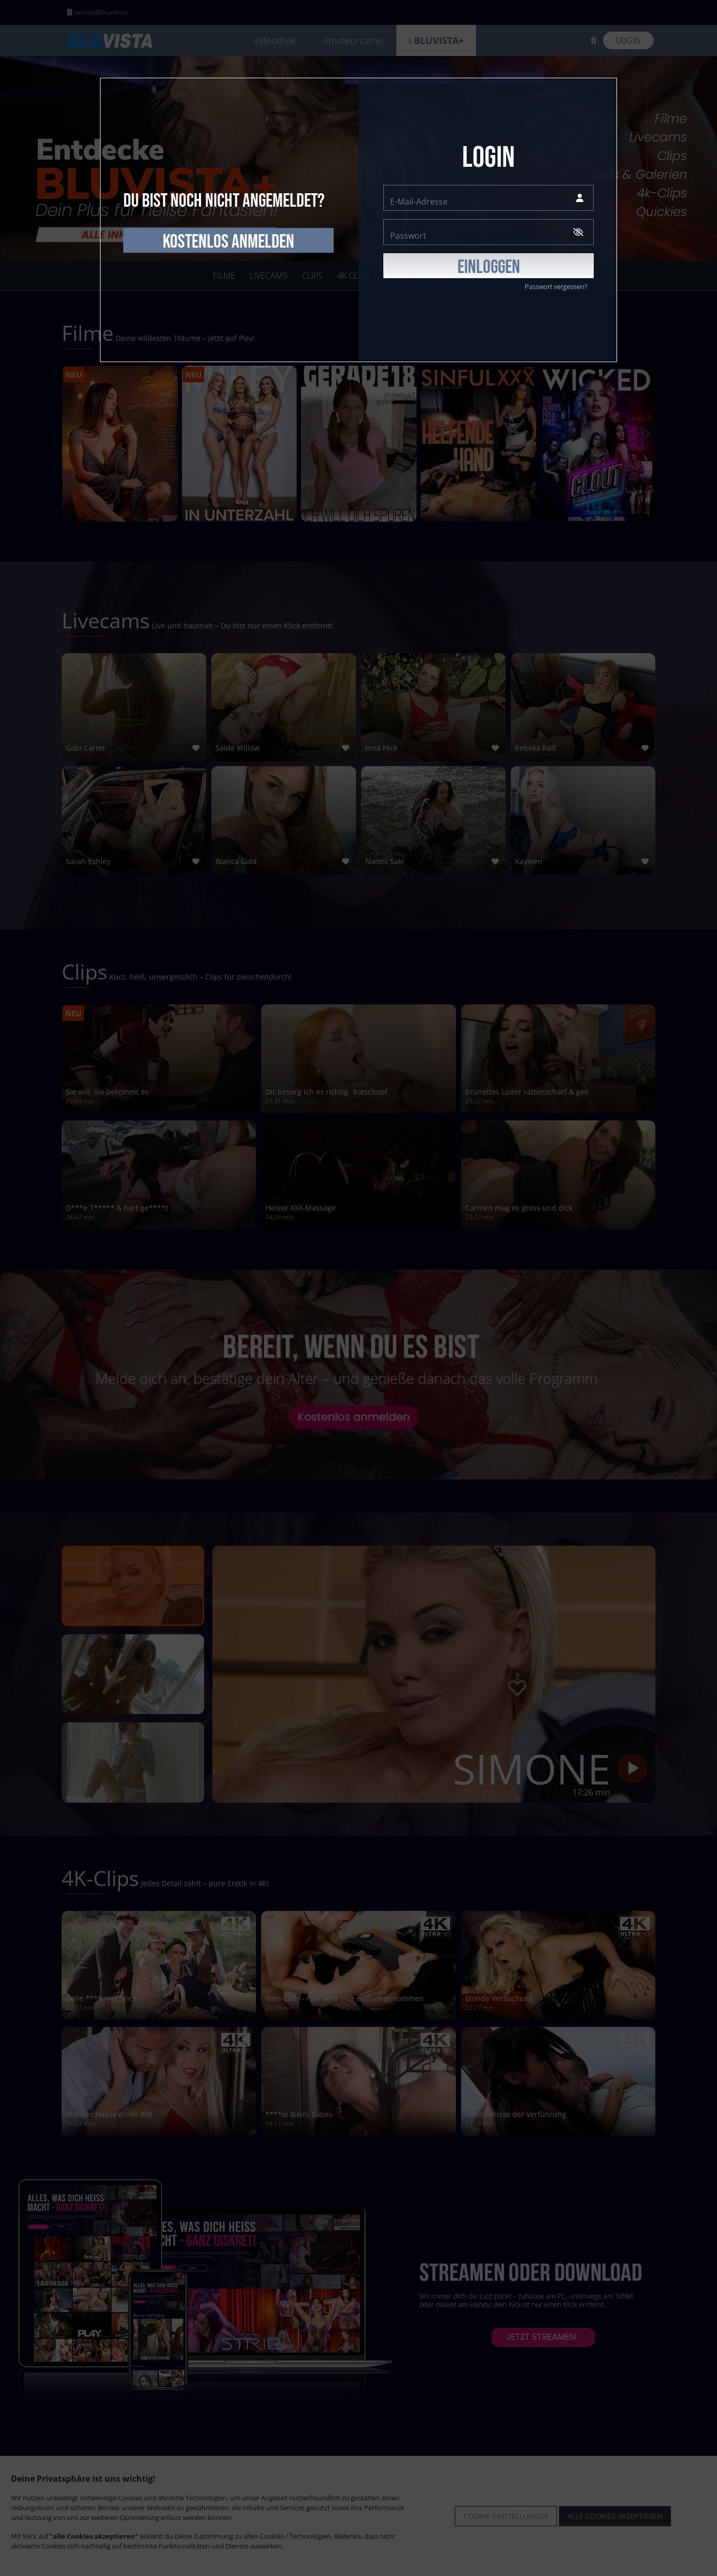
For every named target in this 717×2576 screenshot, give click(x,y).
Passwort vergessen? (556, 286)
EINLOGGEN (488, 267)
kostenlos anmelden (228, 242)
